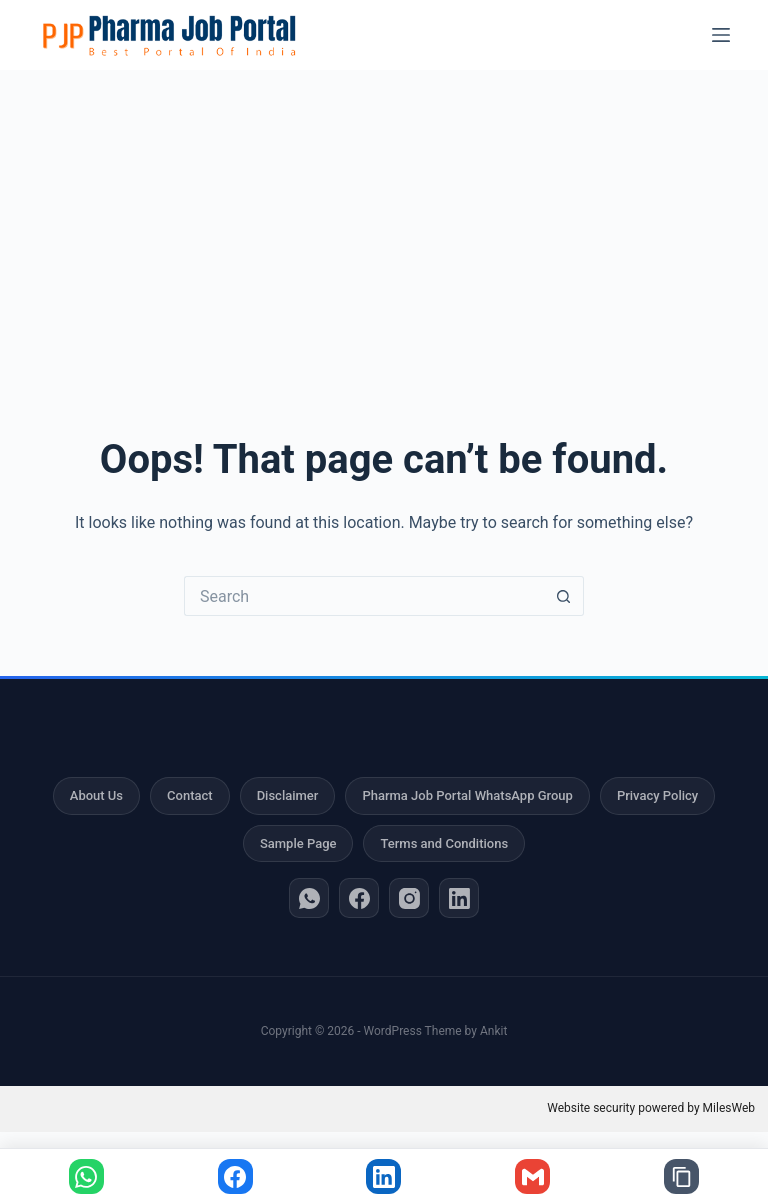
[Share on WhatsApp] (86, 1176)
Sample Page (298, 843)
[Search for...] (364, 596)
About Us (96, 795)
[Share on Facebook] (235, 1176)
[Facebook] (359, 898)
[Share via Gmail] (532, 1176)
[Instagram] (409, 898)
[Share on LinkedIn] (383, 1176)
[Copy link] (681, 1176)
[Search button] (564, 596)
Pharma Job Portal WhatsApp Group (467, 795)
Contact (190, 795)
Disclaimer (288, 795)
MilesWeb (729, 1108)
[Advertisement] (384, 220)
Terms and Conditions (444, 843)
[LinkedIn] (459, 898)
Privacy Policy (657, 795)
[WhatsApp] (309, 898)
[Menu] (721, 35)
